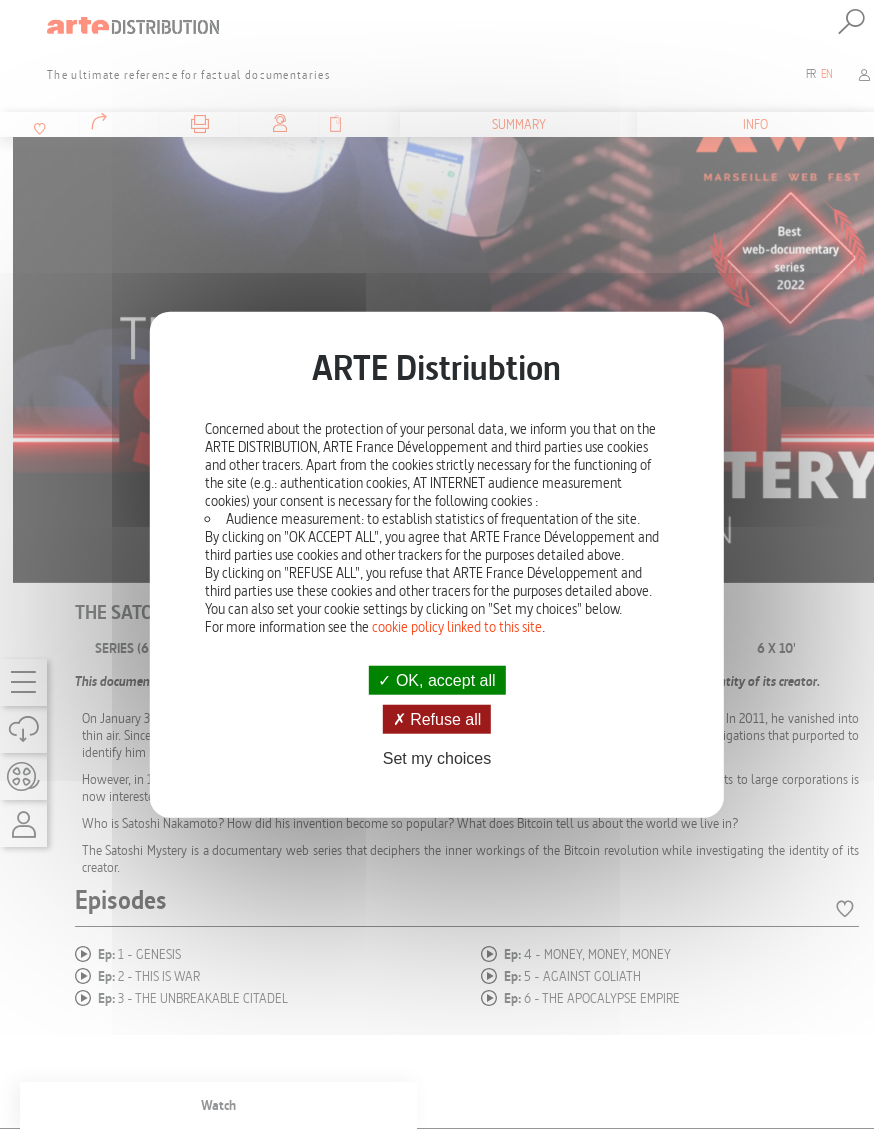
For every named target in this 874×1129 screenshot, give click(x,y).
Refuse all (437, 718)
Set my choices (437, 758)
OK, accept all (436, 679)
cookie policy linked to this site (457, 626)
